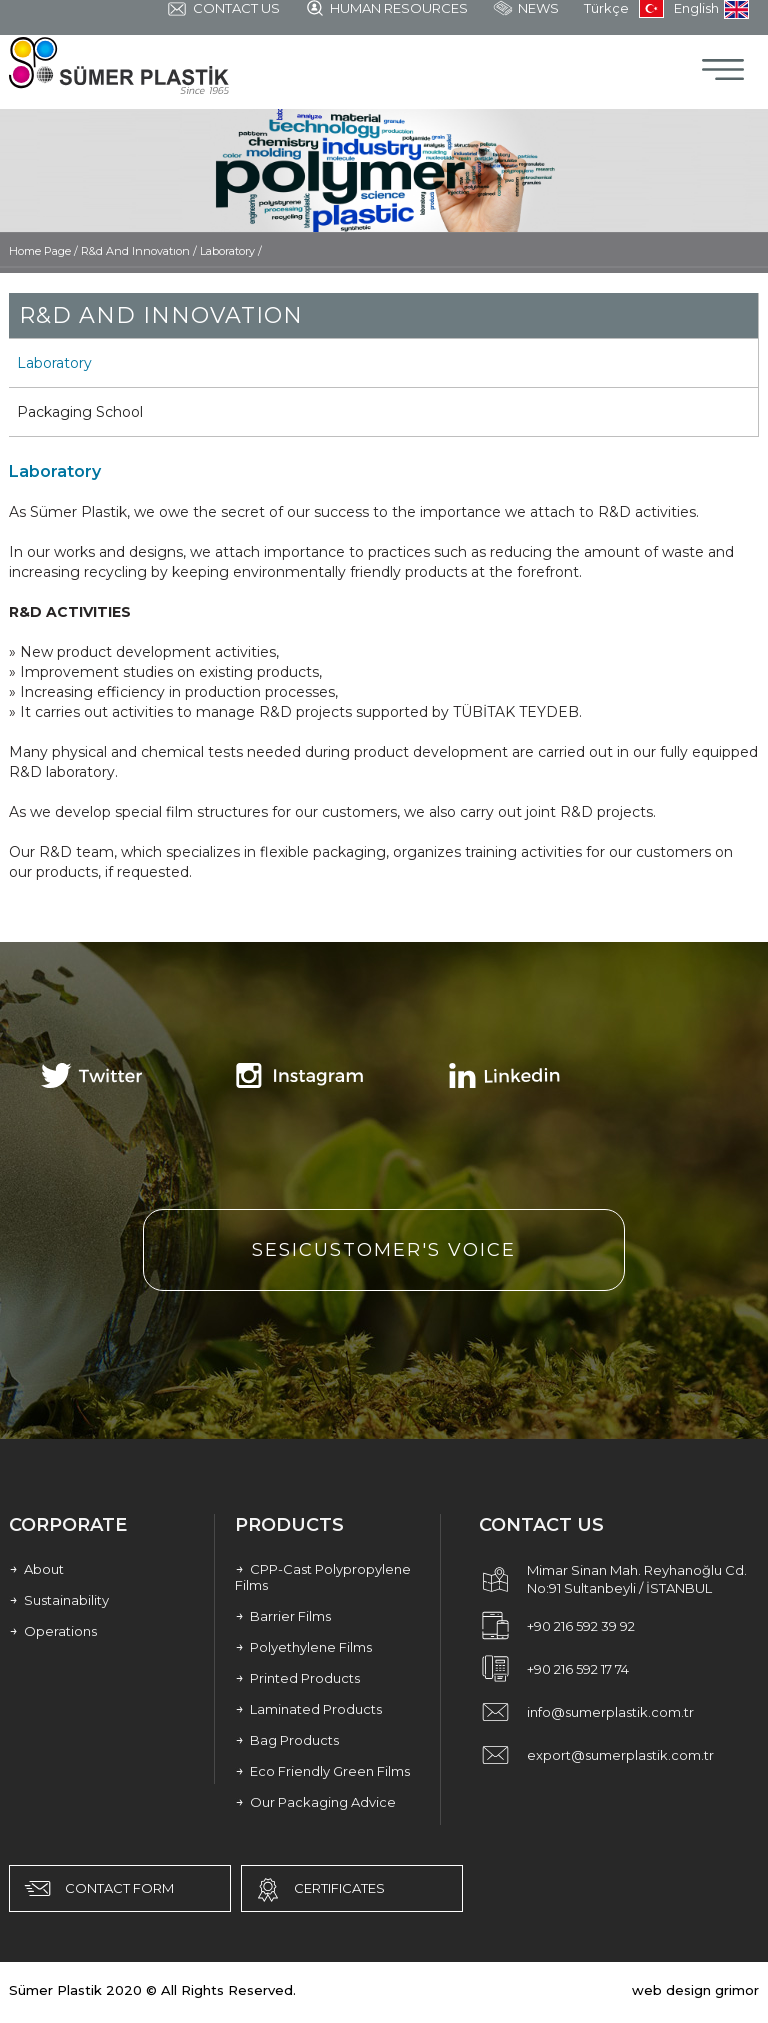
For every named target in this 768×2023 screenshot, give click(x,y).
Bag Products (287, 1740)
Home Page (41, 251)
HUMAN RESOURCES (386, 9)
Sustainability (59, 1600)
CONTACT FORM (97, 1888)
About (36, 1569)
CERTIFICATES (318, 1890)
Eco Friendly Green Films (322, 1771)
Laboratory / (231, 251)
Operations (53, 1631)
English (711, 9)
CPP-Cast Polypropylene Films (323, 1577)
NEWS (526, 9)
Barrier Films (283, 1616)
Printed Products (297, 1678)
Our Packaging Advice (315, 1802)
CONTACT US (223, 10)
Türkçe (624, 9)
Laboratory (54, 363)
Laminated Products (308, 1709)
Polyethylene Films (303, 1647)
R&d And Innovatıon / (140, 251)
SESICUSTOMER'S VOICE (384, 1250)
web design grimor (695, 1990)
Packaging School (80, 412)
